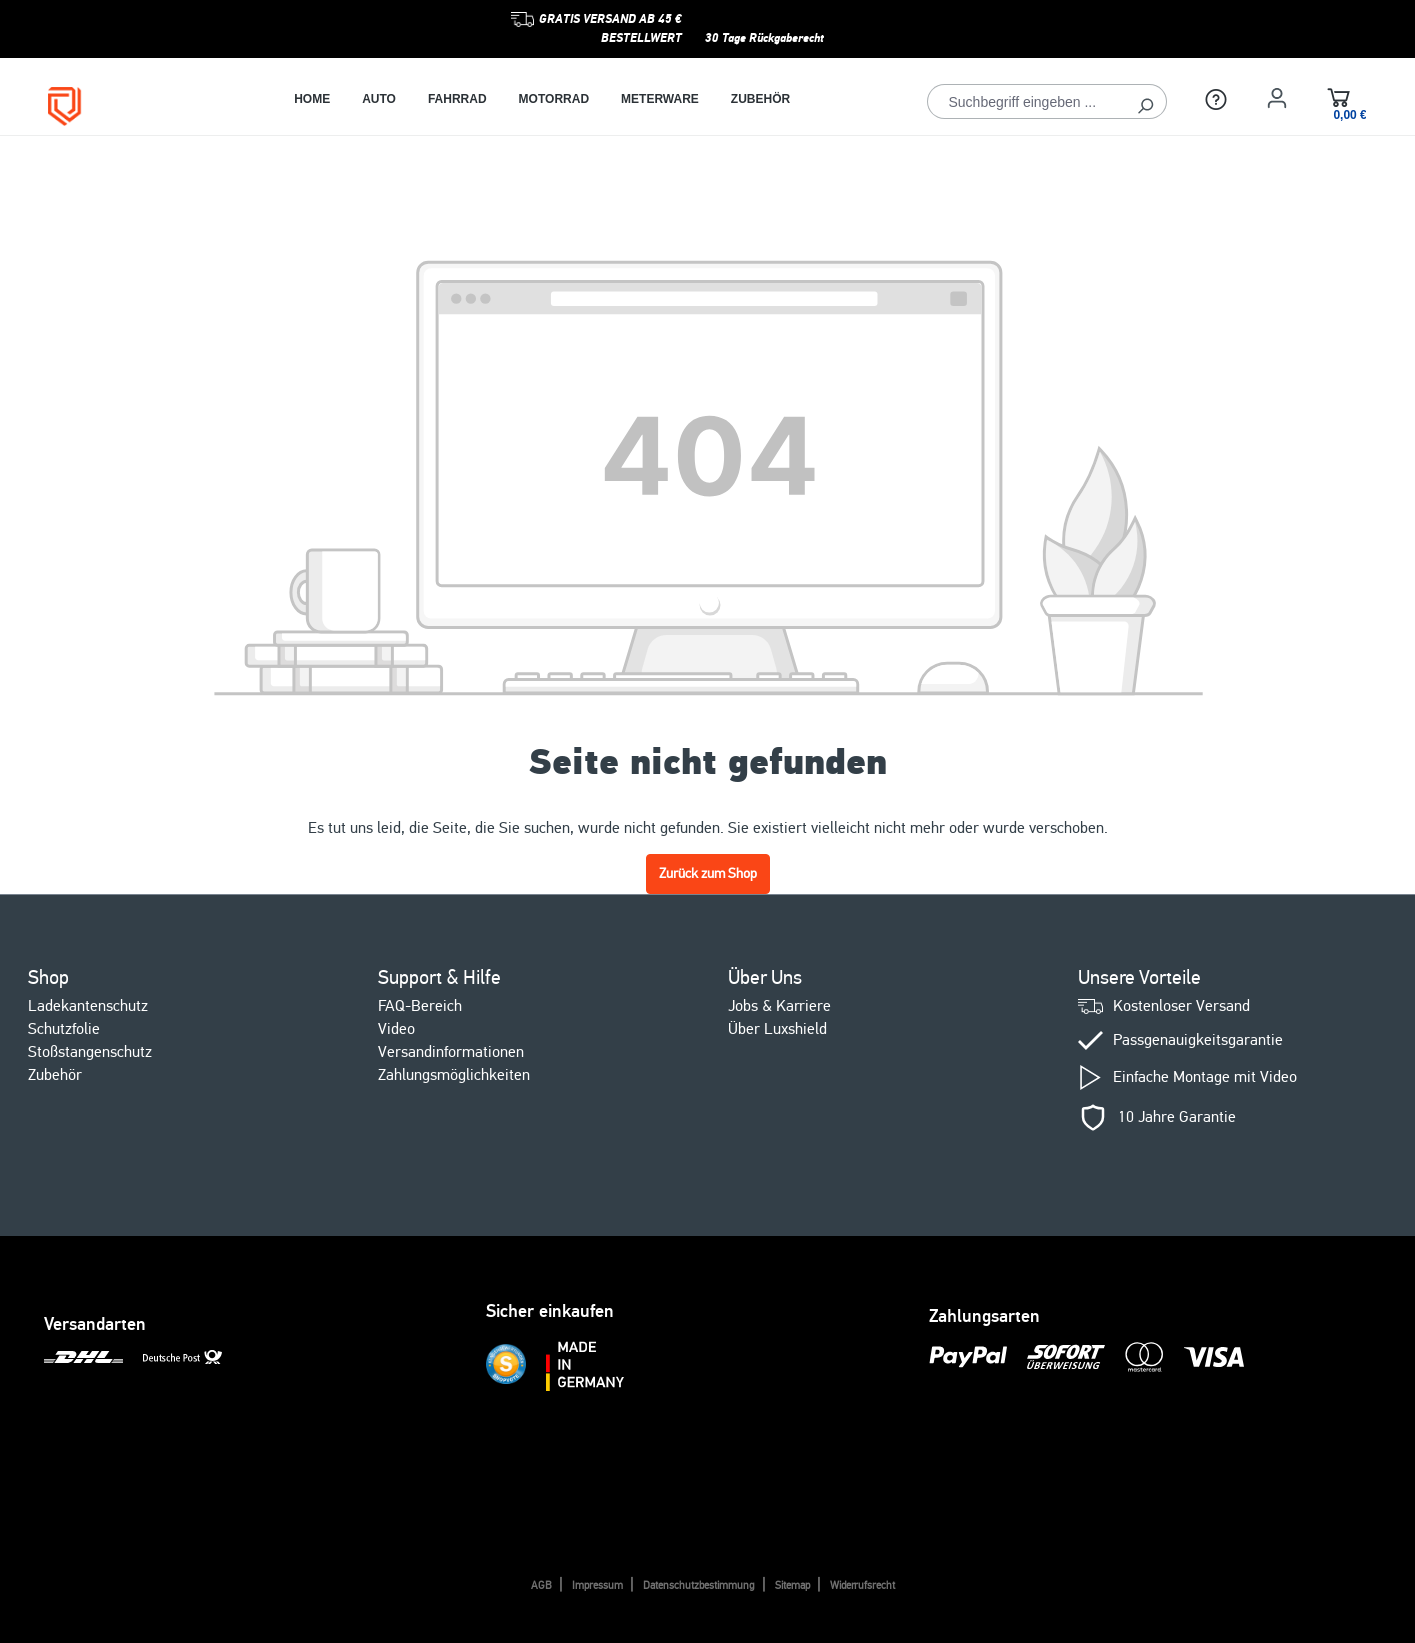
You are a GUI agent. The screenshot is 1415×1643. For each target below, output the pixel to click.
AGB (541, 1585)
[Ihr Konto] (1277, 98)
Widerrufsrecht (862, 1585)
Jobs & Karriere (779, 1006)
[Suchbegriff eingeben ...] (1026, 101)
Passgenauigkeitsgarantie (1198, 1040)
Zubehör (55, 1075)
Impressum (597, 1585)
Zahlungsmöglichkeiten (454, 1075)
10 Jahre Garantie (1177, 1117)
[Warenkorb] (1339, 100)
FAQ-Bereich (420, 1006)
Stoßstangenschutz (90, 1052)
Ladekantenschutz (88, 1006)
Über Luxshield (777, 1029)
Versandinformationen (451, 1052)
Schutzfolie (64, 1029)
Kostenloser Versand (1181, 1006)
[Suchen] (1145, 101)
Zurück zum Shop (708, 873)
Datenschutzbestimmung (699, 1585)
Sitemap (792, 1585)
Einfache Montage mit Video (1205, 1077)
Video (396, 1029)
